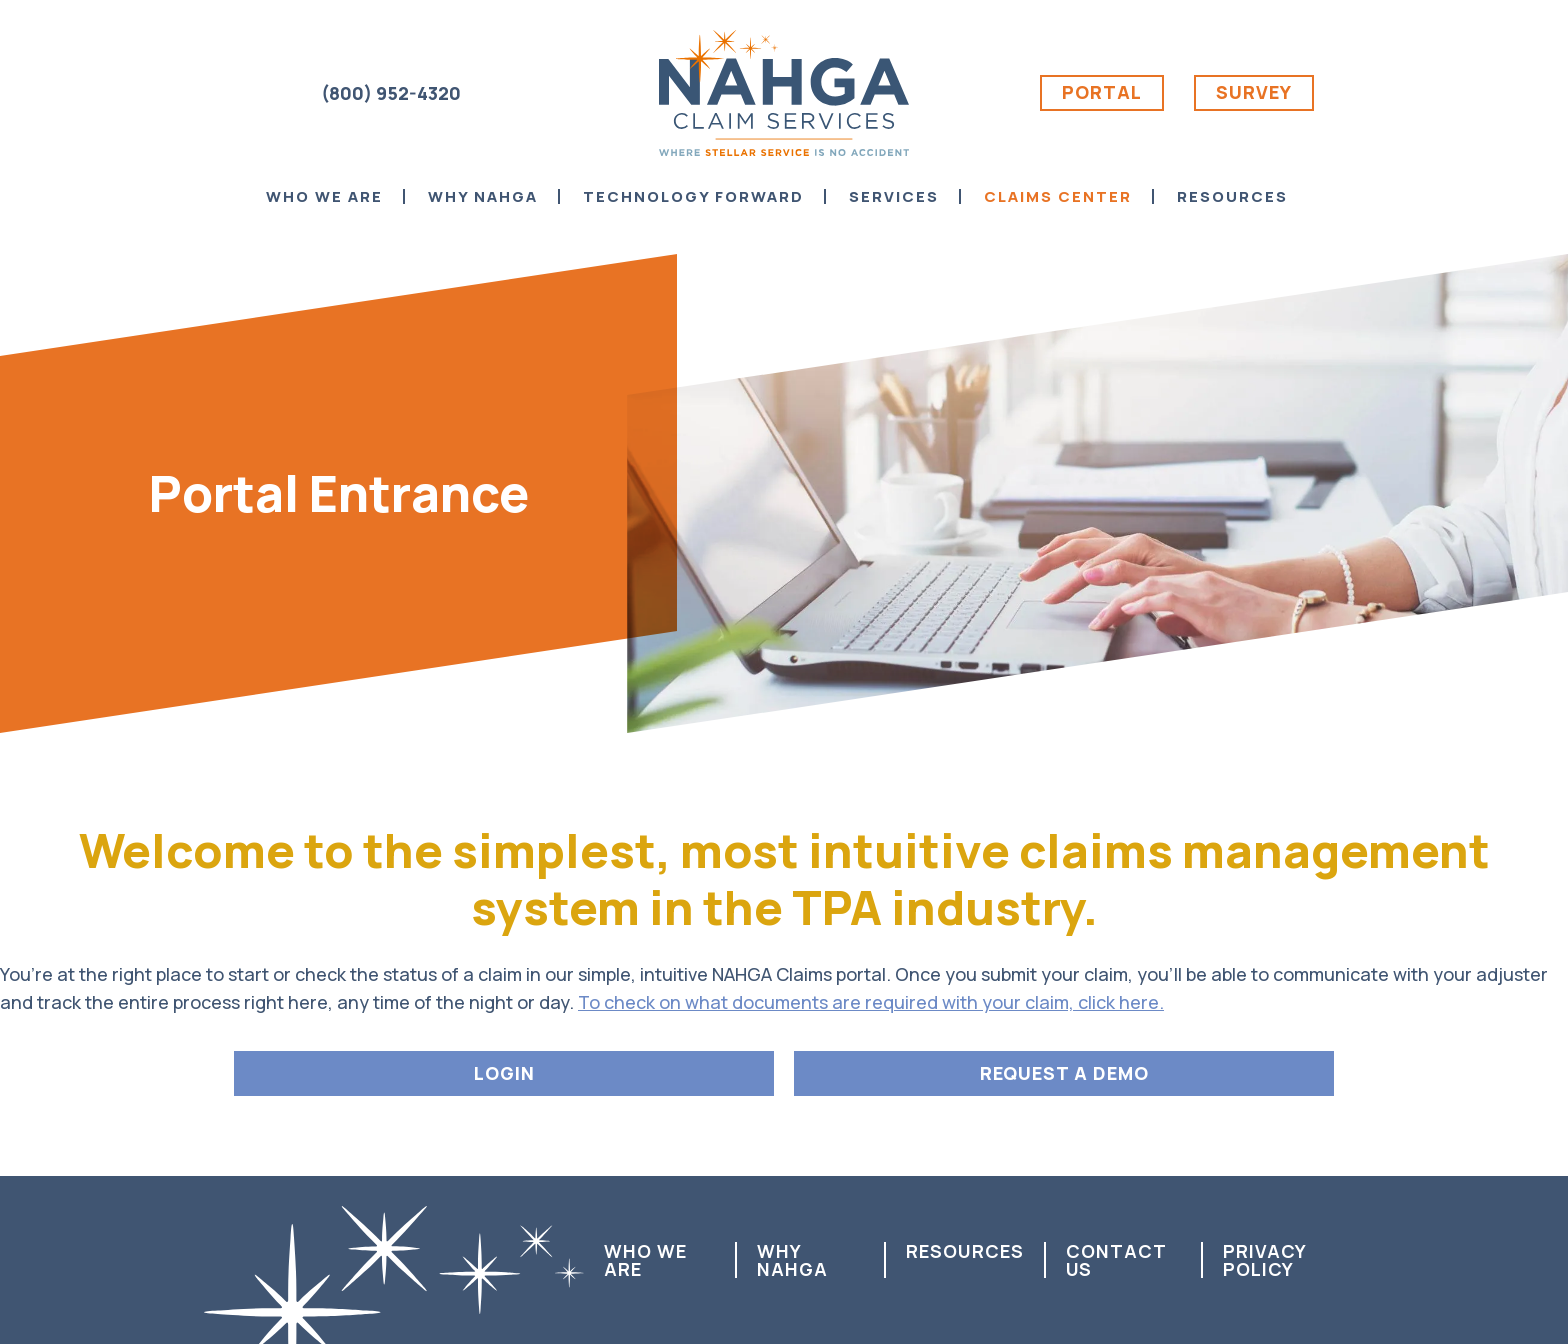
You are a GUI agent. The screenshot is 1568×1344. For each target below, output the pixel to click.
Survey (1254, 92)
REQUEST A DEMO (1064, 1073)
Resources (965, 1251)
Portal (1102, 92)
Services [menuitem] (894, 196)
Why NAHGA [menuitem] (483, 196)
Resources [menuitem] (1232, 196)
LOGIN (504, 1073)
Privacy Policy (1264, 1260)
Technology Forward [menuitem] (693, 196)
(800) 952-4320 (391, 93)
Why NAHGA (792, 1260)
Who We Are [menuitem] (324, 196)
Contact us (1116, 1260)
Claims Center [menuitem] (1058, 196)
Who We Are (645, 1260)
